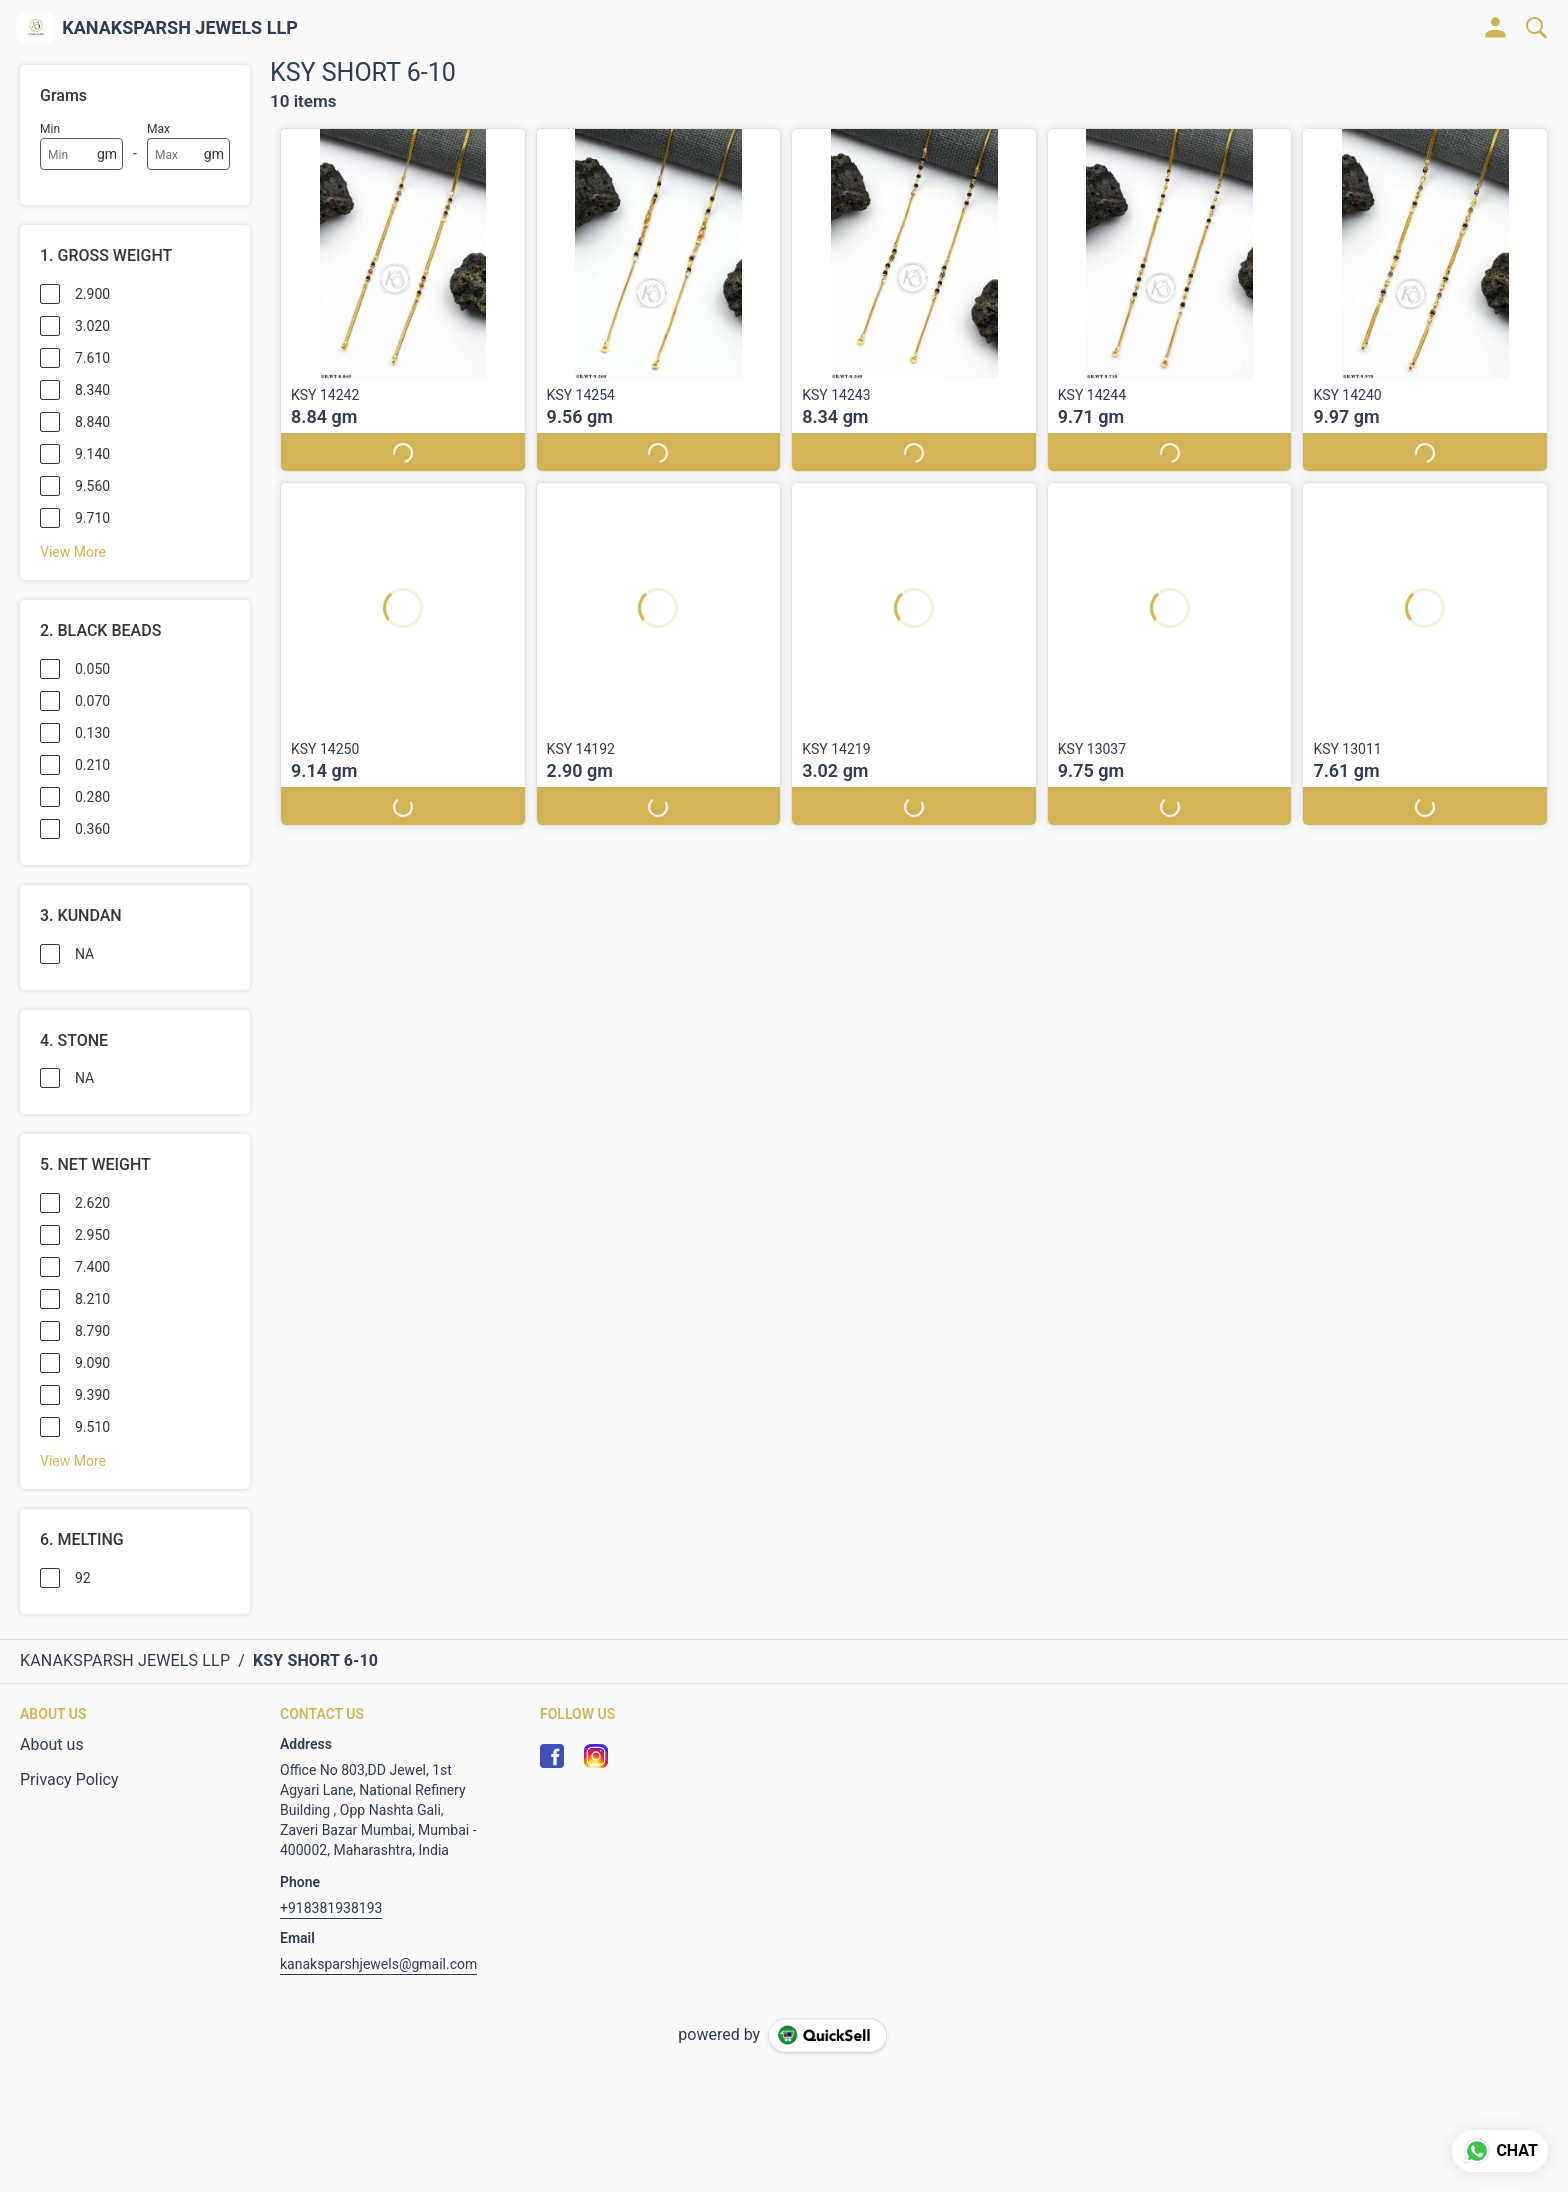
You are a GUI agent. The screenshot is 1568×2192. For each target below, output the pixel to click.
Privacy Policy (69, 1779)
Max (158, 129)
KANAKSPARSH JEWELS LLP (180, 28)
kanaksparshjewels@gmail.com (378, 1964)
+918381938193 (331, 1908)
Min (50, 129)
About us (52, 1744)
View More (73, 552)
